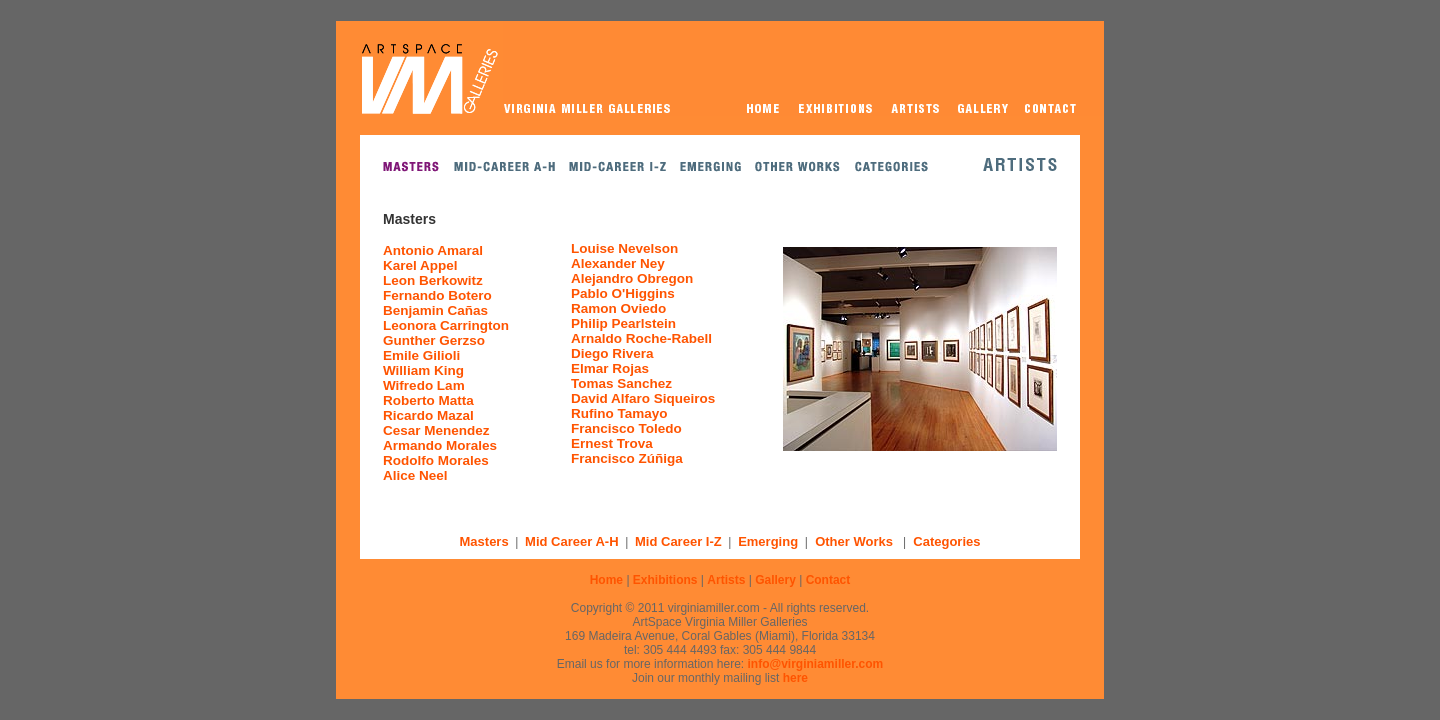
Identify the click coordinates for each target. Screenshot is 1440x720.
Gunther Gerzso (434, 340)
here (795, 678)
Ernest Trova (612, 443)
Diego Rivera (612, 353)
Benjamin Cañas (435, 310)
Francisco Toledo (626, 428)
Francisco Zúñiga (627, 458)
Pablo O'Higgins (623, 293)
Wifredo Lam (424, 385)
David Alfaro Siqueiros (643, 398)
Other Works (854, 541)
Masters (484, 541)
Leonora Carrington (446, 325)
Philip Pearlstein (623, 323)
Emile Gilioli (421, 355)
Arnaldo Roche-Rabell (641, 338)
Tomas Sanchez (621, 383)
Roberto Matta (428, 400)
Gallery (775, 580)
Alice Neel (415, 475)
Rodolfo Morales (436, 460)
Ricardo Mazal (428, 415)
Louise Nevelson (624, 248)
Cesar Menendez (436, 430)
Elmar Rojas (610, 368)
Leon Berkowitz (433, 280)
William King (423, 370)
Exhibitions (665, 580)
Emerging (768, 541)
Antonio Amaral (433, 250)
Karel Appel (420, 265)
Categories (946, 541)
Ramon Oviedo (618, 308)
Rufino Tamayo (619, 413)
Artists (726, 580)
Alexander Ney (618, 263)
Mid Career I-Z (678, 541)
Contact (828, 580)
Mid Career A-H (571, 541)
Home (606, 580)
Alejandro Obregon (632, 278)
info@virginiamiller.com (816, 664)
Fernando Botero (437, 295)
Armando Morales (440, 445)
